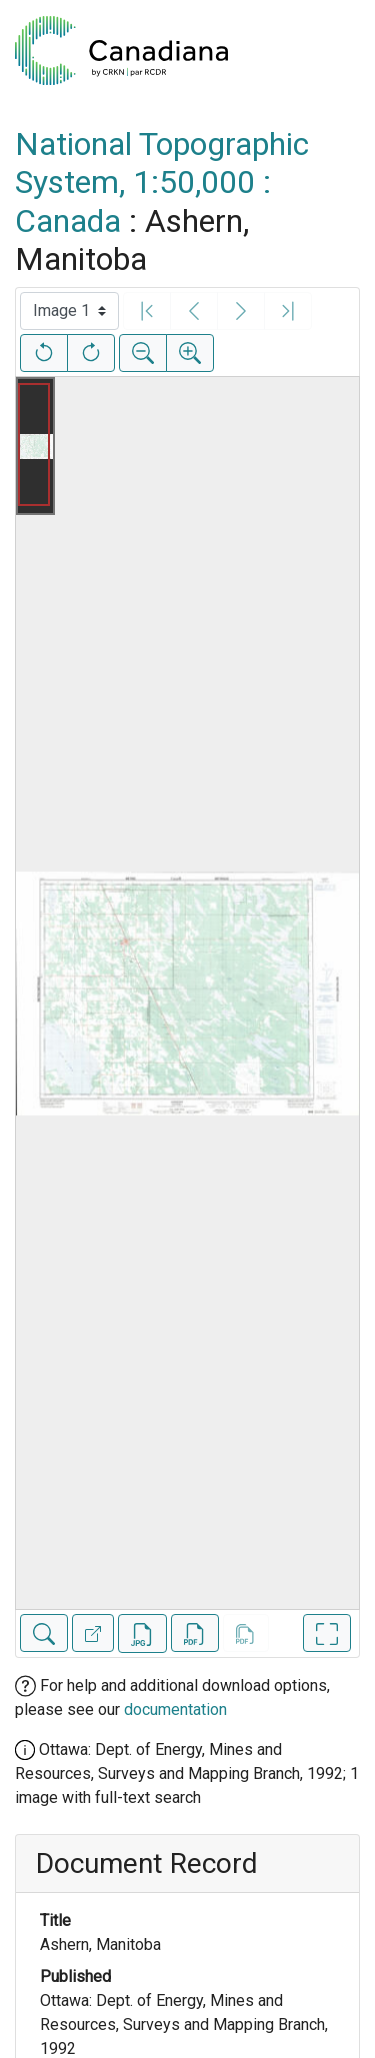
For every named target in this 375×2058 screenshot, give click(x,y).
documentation (175, 1709)
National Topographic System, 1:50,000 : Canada (162, 182)
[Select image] (69, 311)
